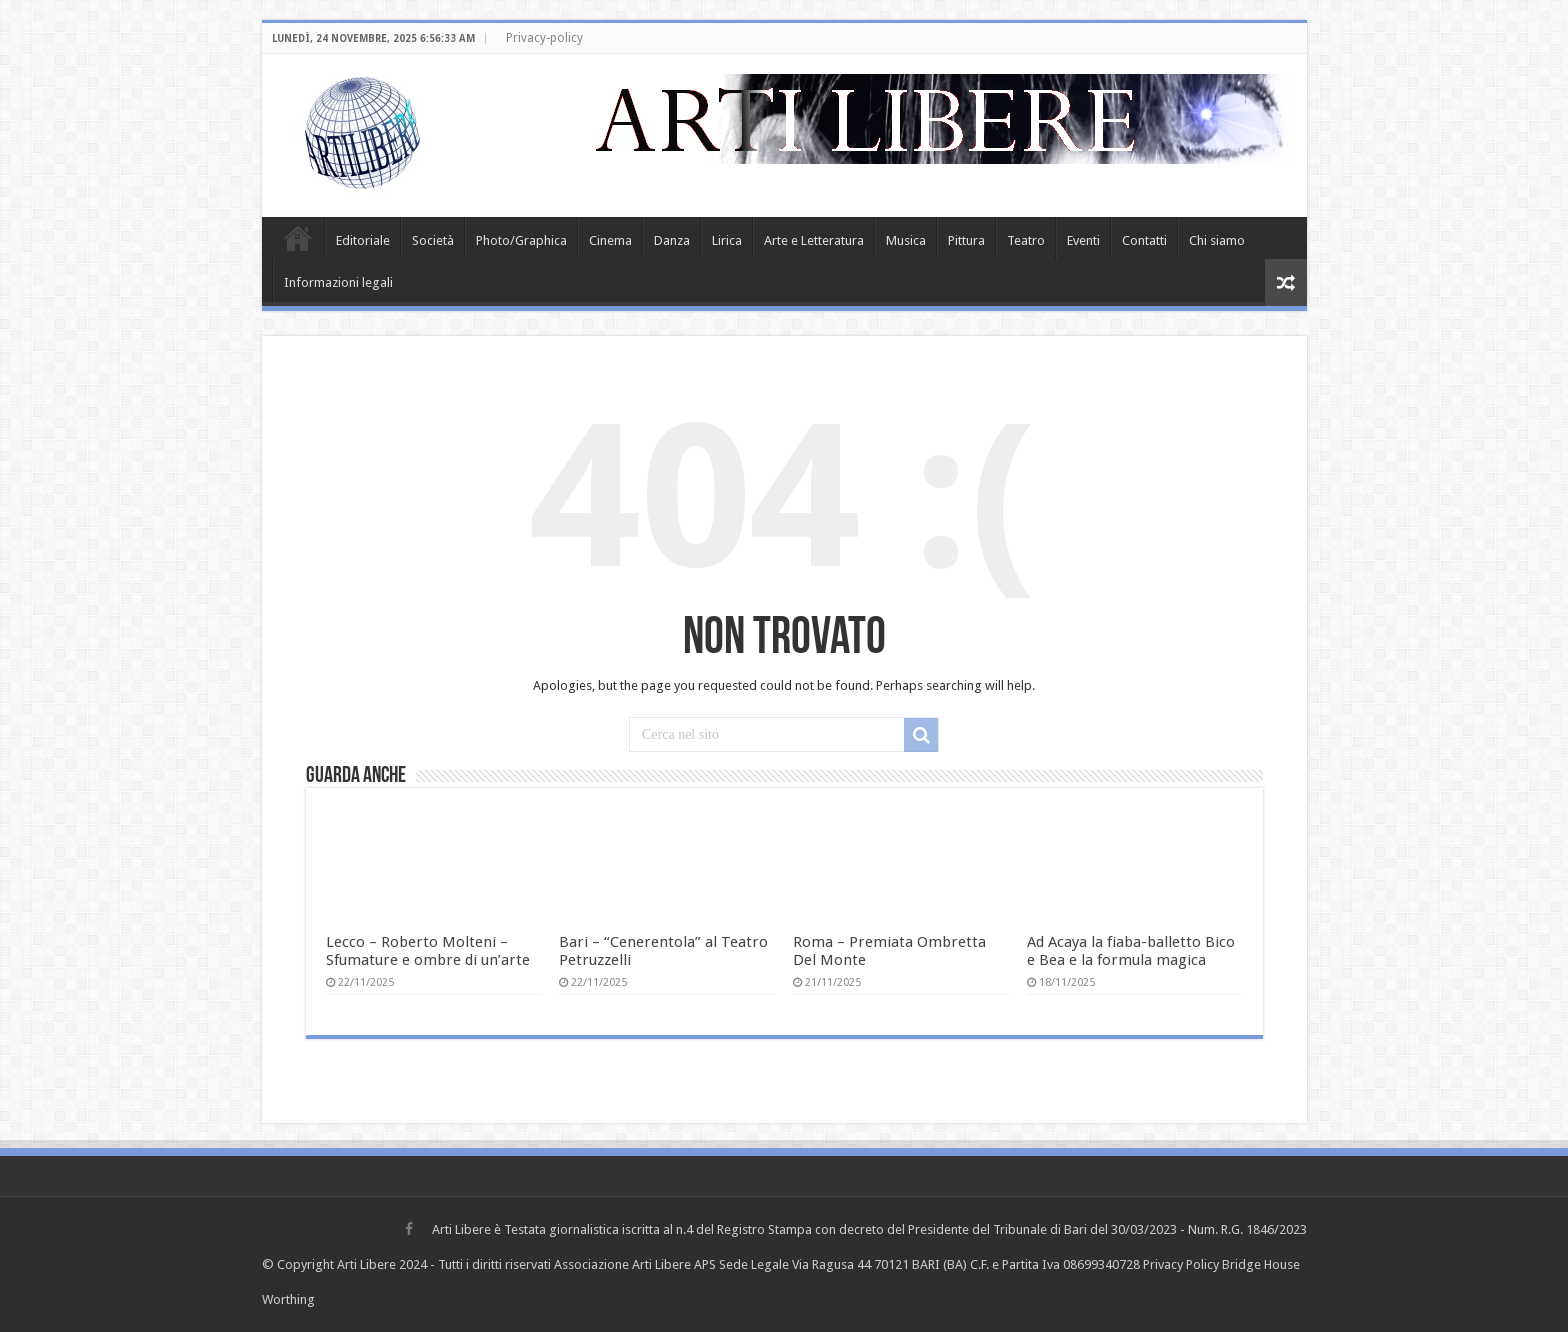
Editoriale (363, 240)
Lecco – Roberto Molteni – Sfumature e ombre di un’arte (428, 951)
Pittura (966, 240)
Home (298, 238)
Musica (906, 240)
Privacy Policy (1181, 1264)
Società (433, 240)
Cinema (610, 240)
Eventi (1083, 240)
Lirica (727, 240)
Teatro (1026, 240)
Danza (672, 240)
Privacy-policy (544, 38)
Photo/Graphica (521, 240)
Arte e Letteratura (814, 240)
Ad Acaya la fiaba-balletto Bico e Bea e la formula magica (1131, 951)
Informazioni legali (338, 282)
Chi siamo (1217, 240)
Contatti (1144, 240)
